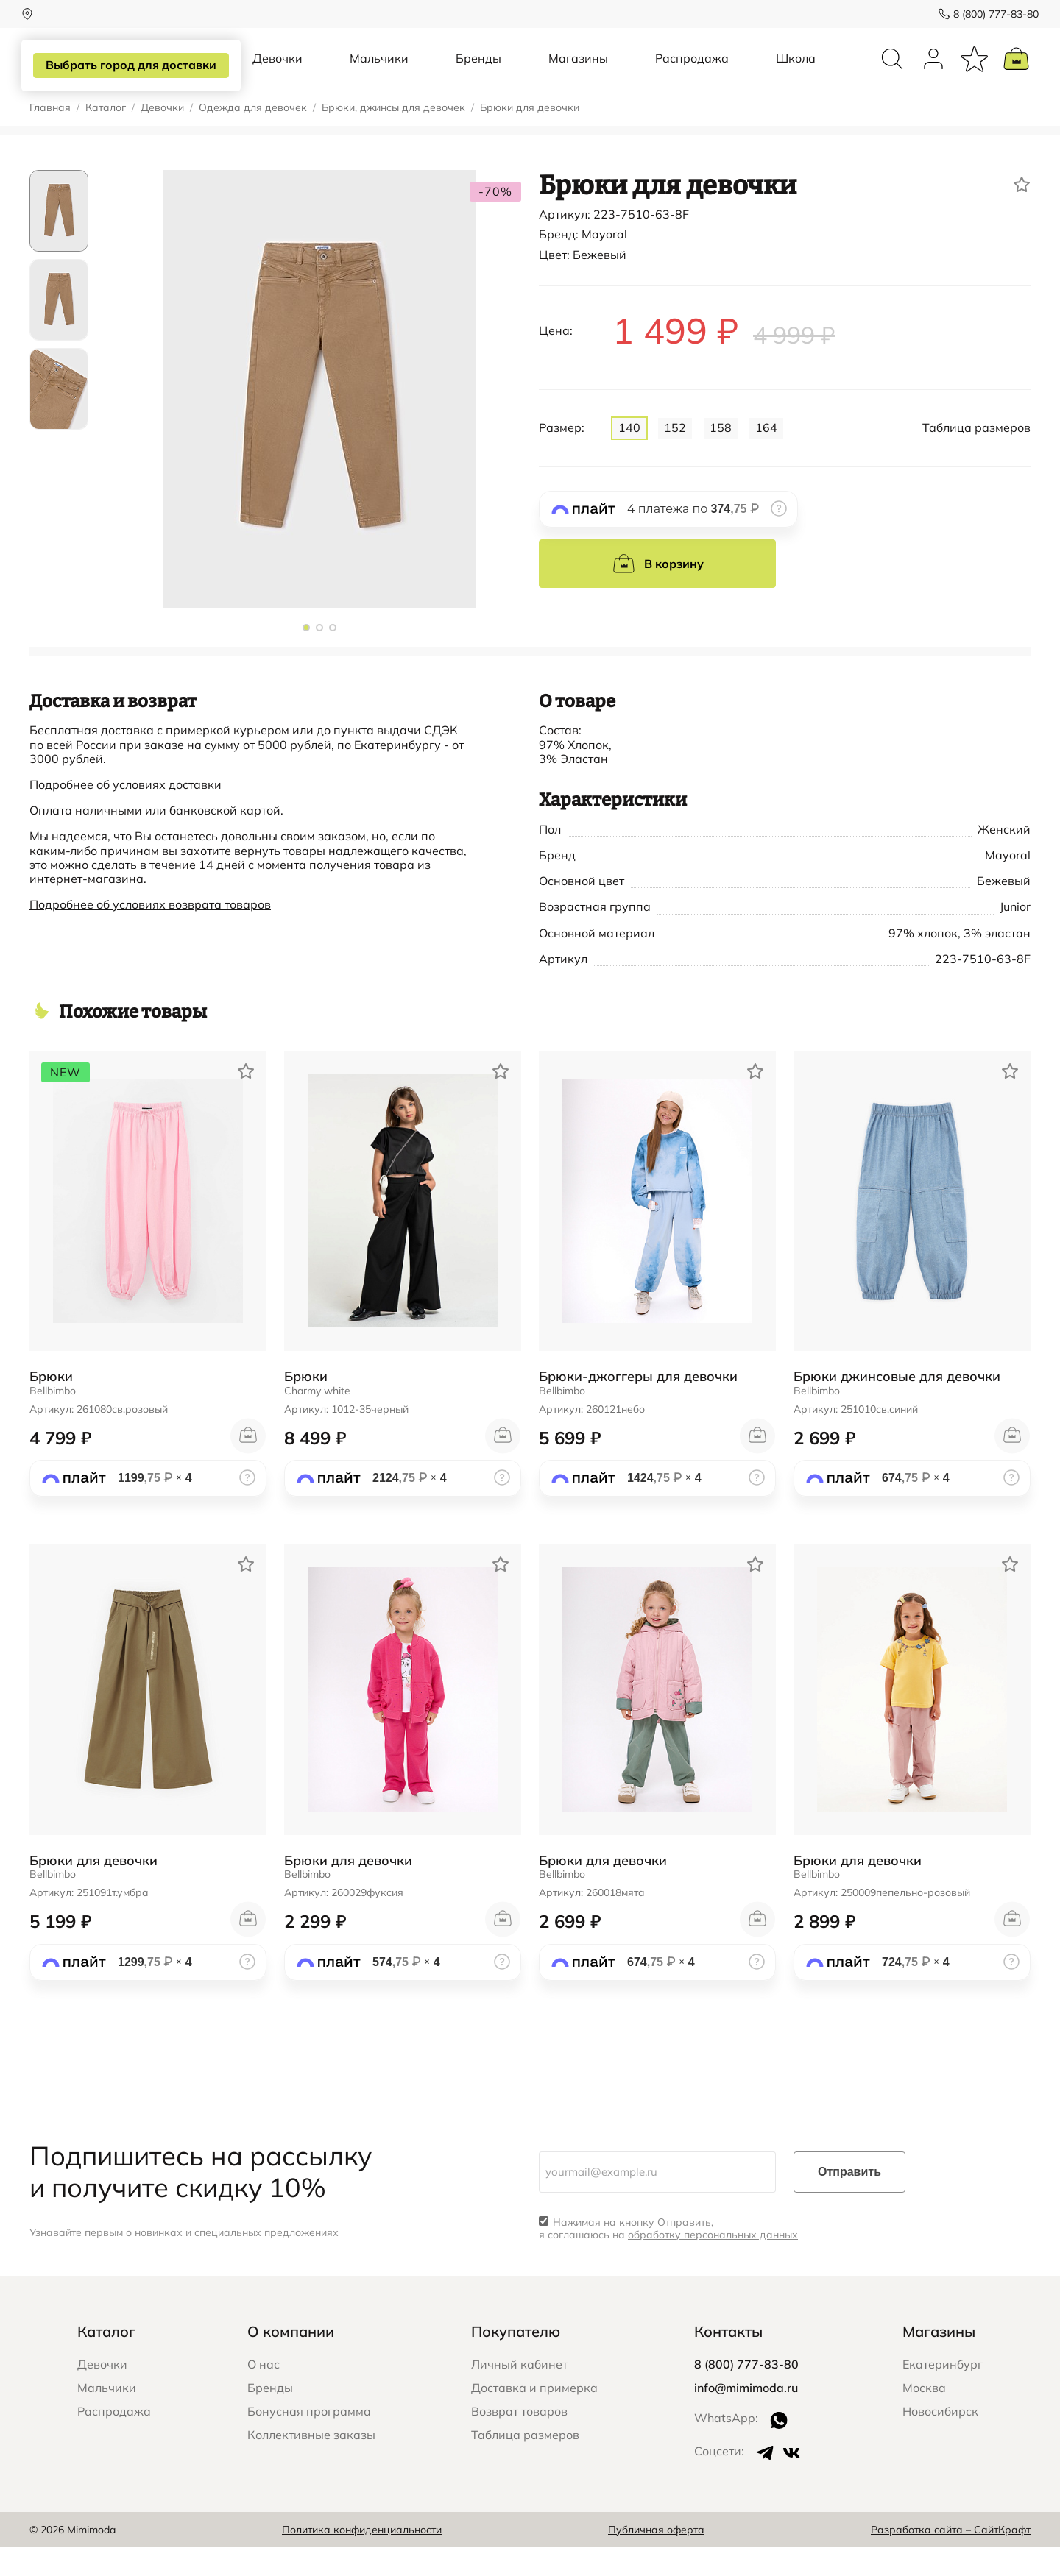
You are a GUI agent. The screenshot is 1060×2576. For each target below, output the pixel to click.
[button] (306, 656)
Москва (924, 2416)
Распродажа (692, 72)
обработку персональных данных (713, 2262)
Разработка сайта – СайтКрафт (951, 2558)
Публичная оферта (656, 2558)
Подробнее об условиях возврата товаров (150, 933)
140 (629, 456)
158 (721, 456)
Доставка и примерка (534, 2416)
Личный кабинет (519, 2392)
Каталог (105, 136)
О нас (263, 2392)
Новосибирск (940, 2440)
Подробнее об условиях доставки (125, 813)
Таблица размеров (976, 457)
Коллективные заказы (311, 2463)
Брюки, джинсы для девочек (393, 136)
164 (766, 456)
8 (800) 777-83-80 (988, 14)
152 (675, 456)
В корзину (658, 592)
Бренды (478, 72)
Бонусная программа (309, 2440)
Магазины (578, 72)
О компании (290, 2360)
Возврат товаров (519, 2440)
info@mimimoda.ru (746, 2416)
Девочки (277, 72)
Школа (796, 72)
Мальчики (379, 72)
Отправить (849, 2200)
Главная (50, 136)
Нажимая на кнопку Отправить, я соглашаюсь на (668, 2257)
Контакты (728, 2360)
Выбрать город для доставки (130, 65)
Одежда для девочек (253, 136)
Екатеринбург (942, 2392)
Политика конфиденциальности (362, 2558)
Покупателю (515, 2360)
